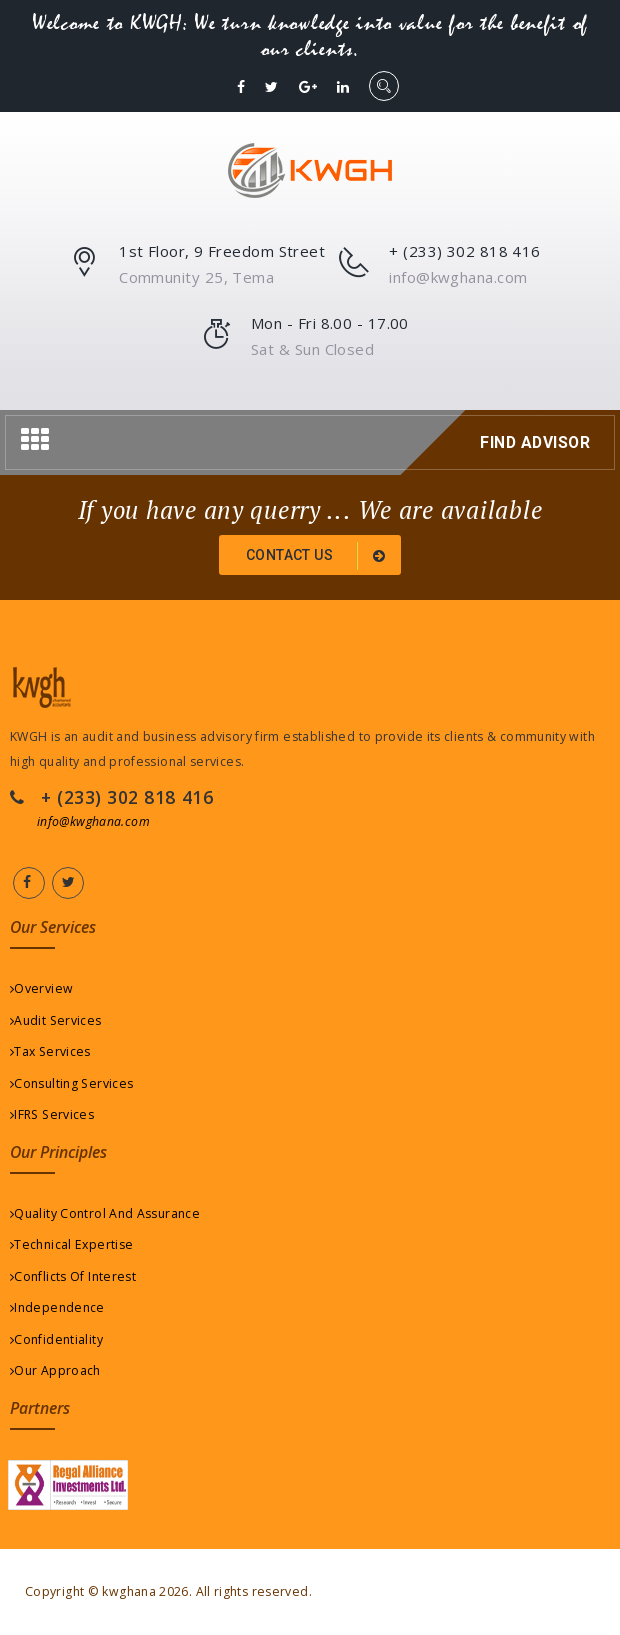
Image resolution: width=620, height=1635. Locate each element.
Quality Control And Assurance (105, 1213)
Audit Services (56, 1020)
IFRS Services (52, 1114)
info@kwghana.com (93, 821)
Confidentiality (56, 1339)
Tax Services (50, 1051)
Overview (41, 988)
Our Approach (55, 1370)
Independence (57, 1307)
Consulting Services (71, 1083)
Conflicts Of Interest (73, 1276)
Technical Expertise (71, 1244)
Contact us (319, 556)
